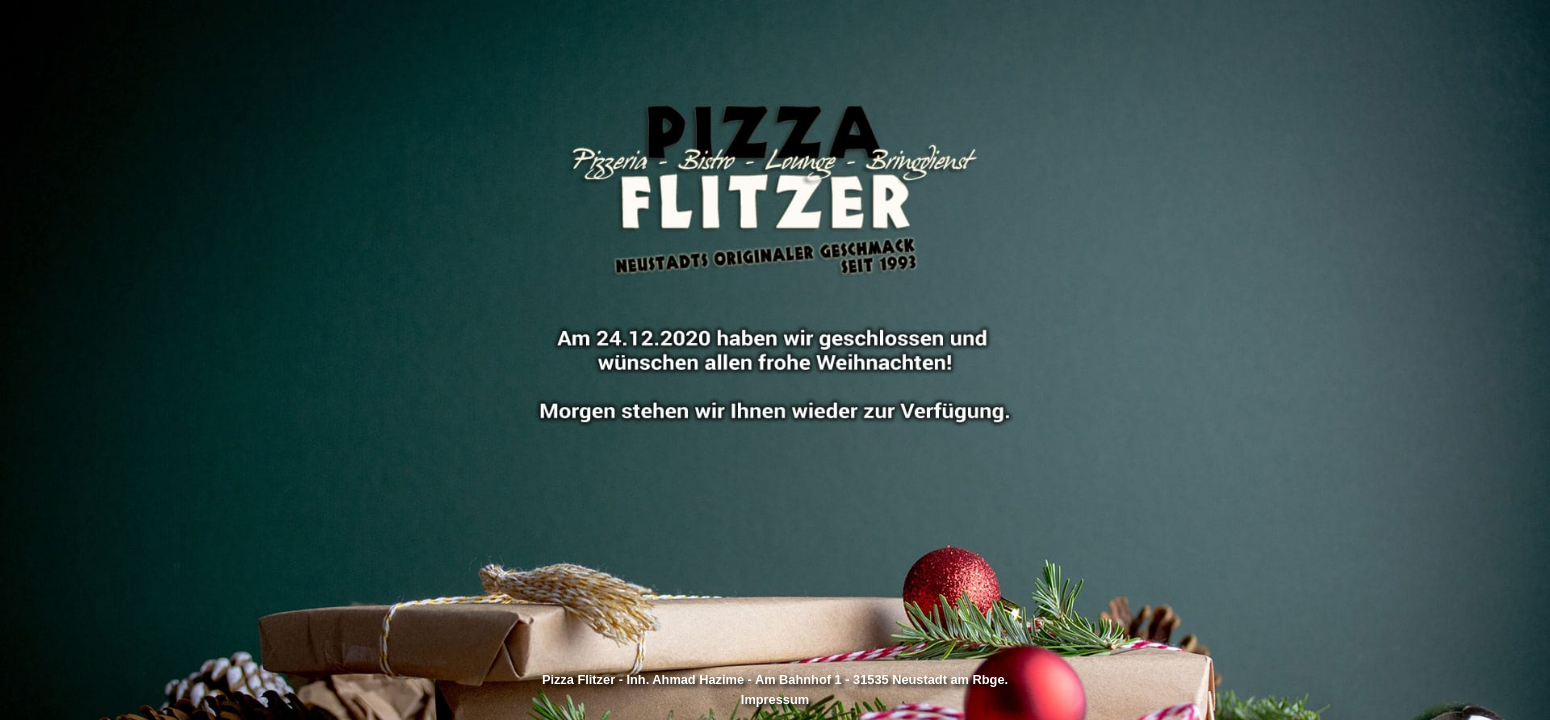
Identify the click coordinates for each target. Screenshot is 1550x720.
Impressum (775, 699)
